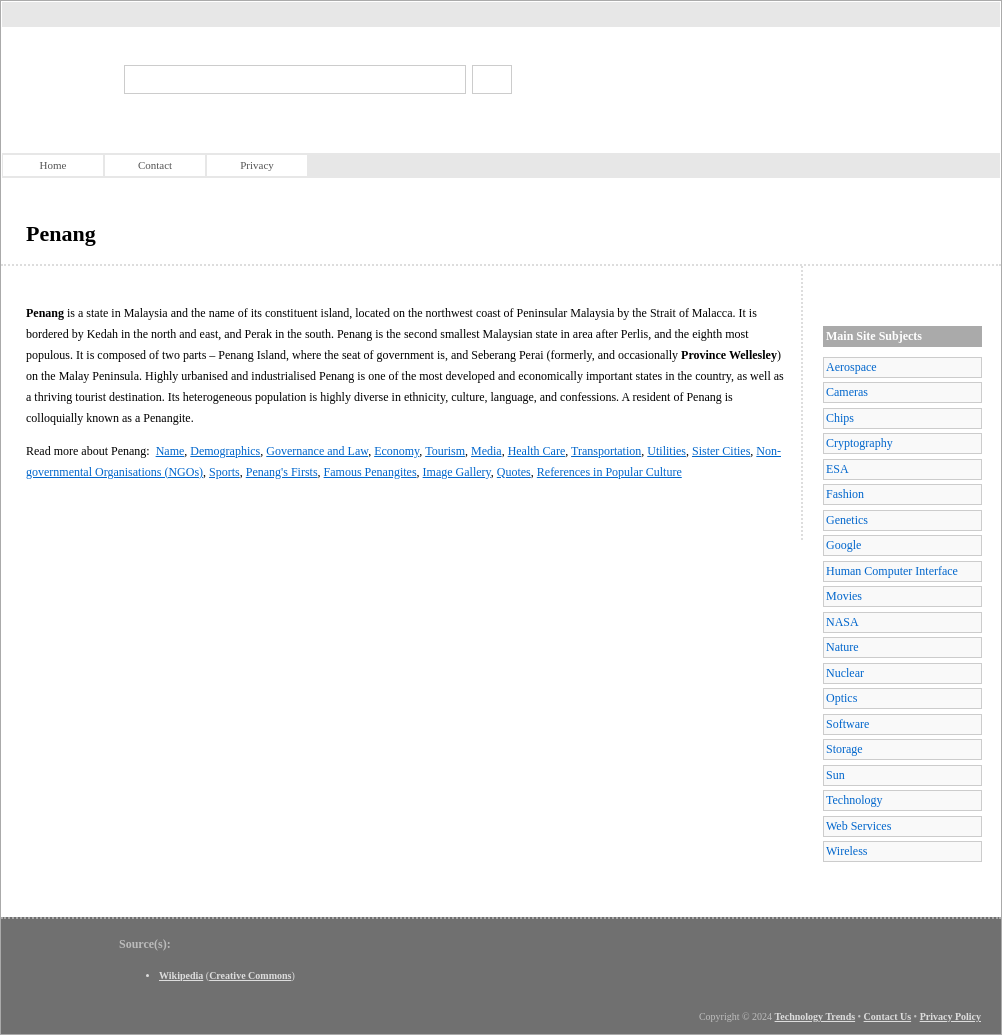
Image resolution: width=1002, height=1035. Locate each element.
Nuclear (845, 673)
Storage (844, 749)
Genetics (847, 520)
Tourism (445, 451)
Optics (841, 698)
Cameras (847, 392)
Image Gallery (457, 472)
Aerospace (851, 367)
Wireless (847, 851)
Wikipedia (181, 975)
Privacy (257, 165)
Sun (835, 775)
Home (53, 165)
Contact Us (888, 1016)
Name (170, 451)
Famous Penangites (370, 472)
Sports (224, 472)
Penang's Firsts (282, 472)
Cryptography (859, 443)
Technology (854, 800)
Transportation (606, 451)
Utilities (666, 451)
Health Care (537, 451)
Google (843, 545)
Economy (396, 451)
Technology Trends (815, 1016)
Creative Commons (250, 975)
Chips (840, 418)
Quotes (514, 472)
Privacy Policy (950, 1016)
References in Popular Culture (609, 472)
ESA (837, 469)
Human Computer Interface (892, 571)
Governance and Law (317, 451)
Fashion (845, 494)
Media (486, 451)
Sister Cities (721, 451)
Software (847, 724)
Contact (155, 165)
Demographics (225, 451)
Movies (844, 596)
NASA (842, 622)
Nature (842, 647)
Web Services (858, 826)
